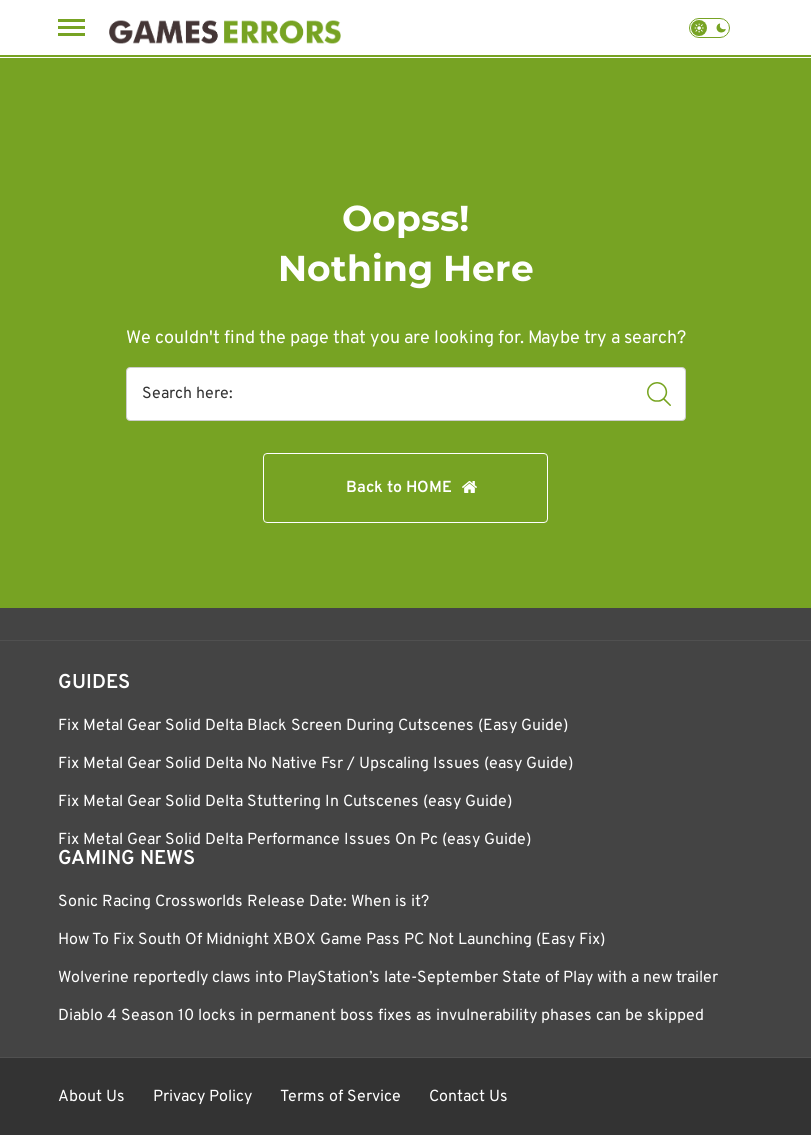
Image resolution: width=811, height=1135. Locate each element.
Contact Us (468, 1097)
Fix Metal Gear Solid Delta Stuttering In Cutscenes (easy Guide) (285, 802)
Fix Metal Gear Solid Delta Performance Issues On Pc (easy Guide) (294, 840)
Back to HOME (399, 488)
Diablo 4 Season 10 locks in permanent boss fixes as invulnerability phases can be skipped (381, 1016)
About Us (91, 1097)
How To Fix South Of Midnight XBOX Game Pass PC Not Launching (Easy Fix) (331, 940)
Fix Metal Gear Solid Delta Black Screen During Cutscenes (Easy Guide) (313, 726)
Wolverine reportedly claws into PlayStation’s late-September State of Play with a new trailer (388, 978)
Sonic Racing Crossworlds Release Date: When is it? (243, 902)
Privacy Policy (202, 1097)
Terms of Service (340, 1097)
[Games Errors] (225, 27)
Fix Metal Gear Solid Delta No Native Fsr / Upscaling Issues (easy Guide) (315, 764)
